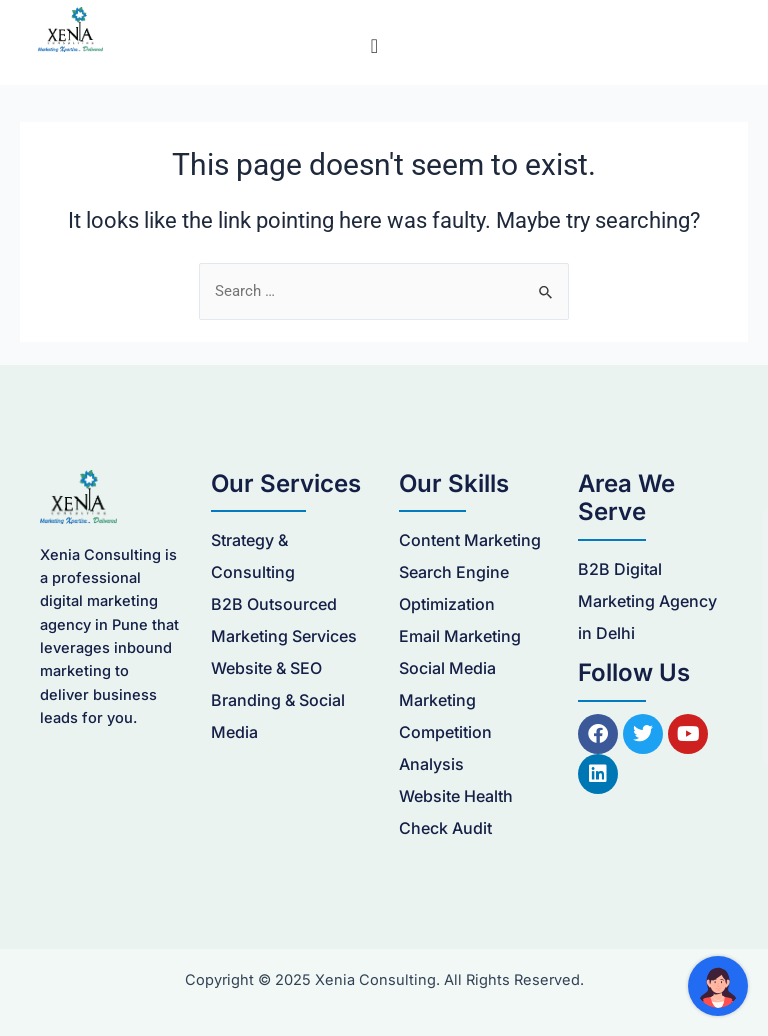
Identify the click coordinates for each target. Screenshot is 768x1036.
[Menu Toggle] (374, 46)
